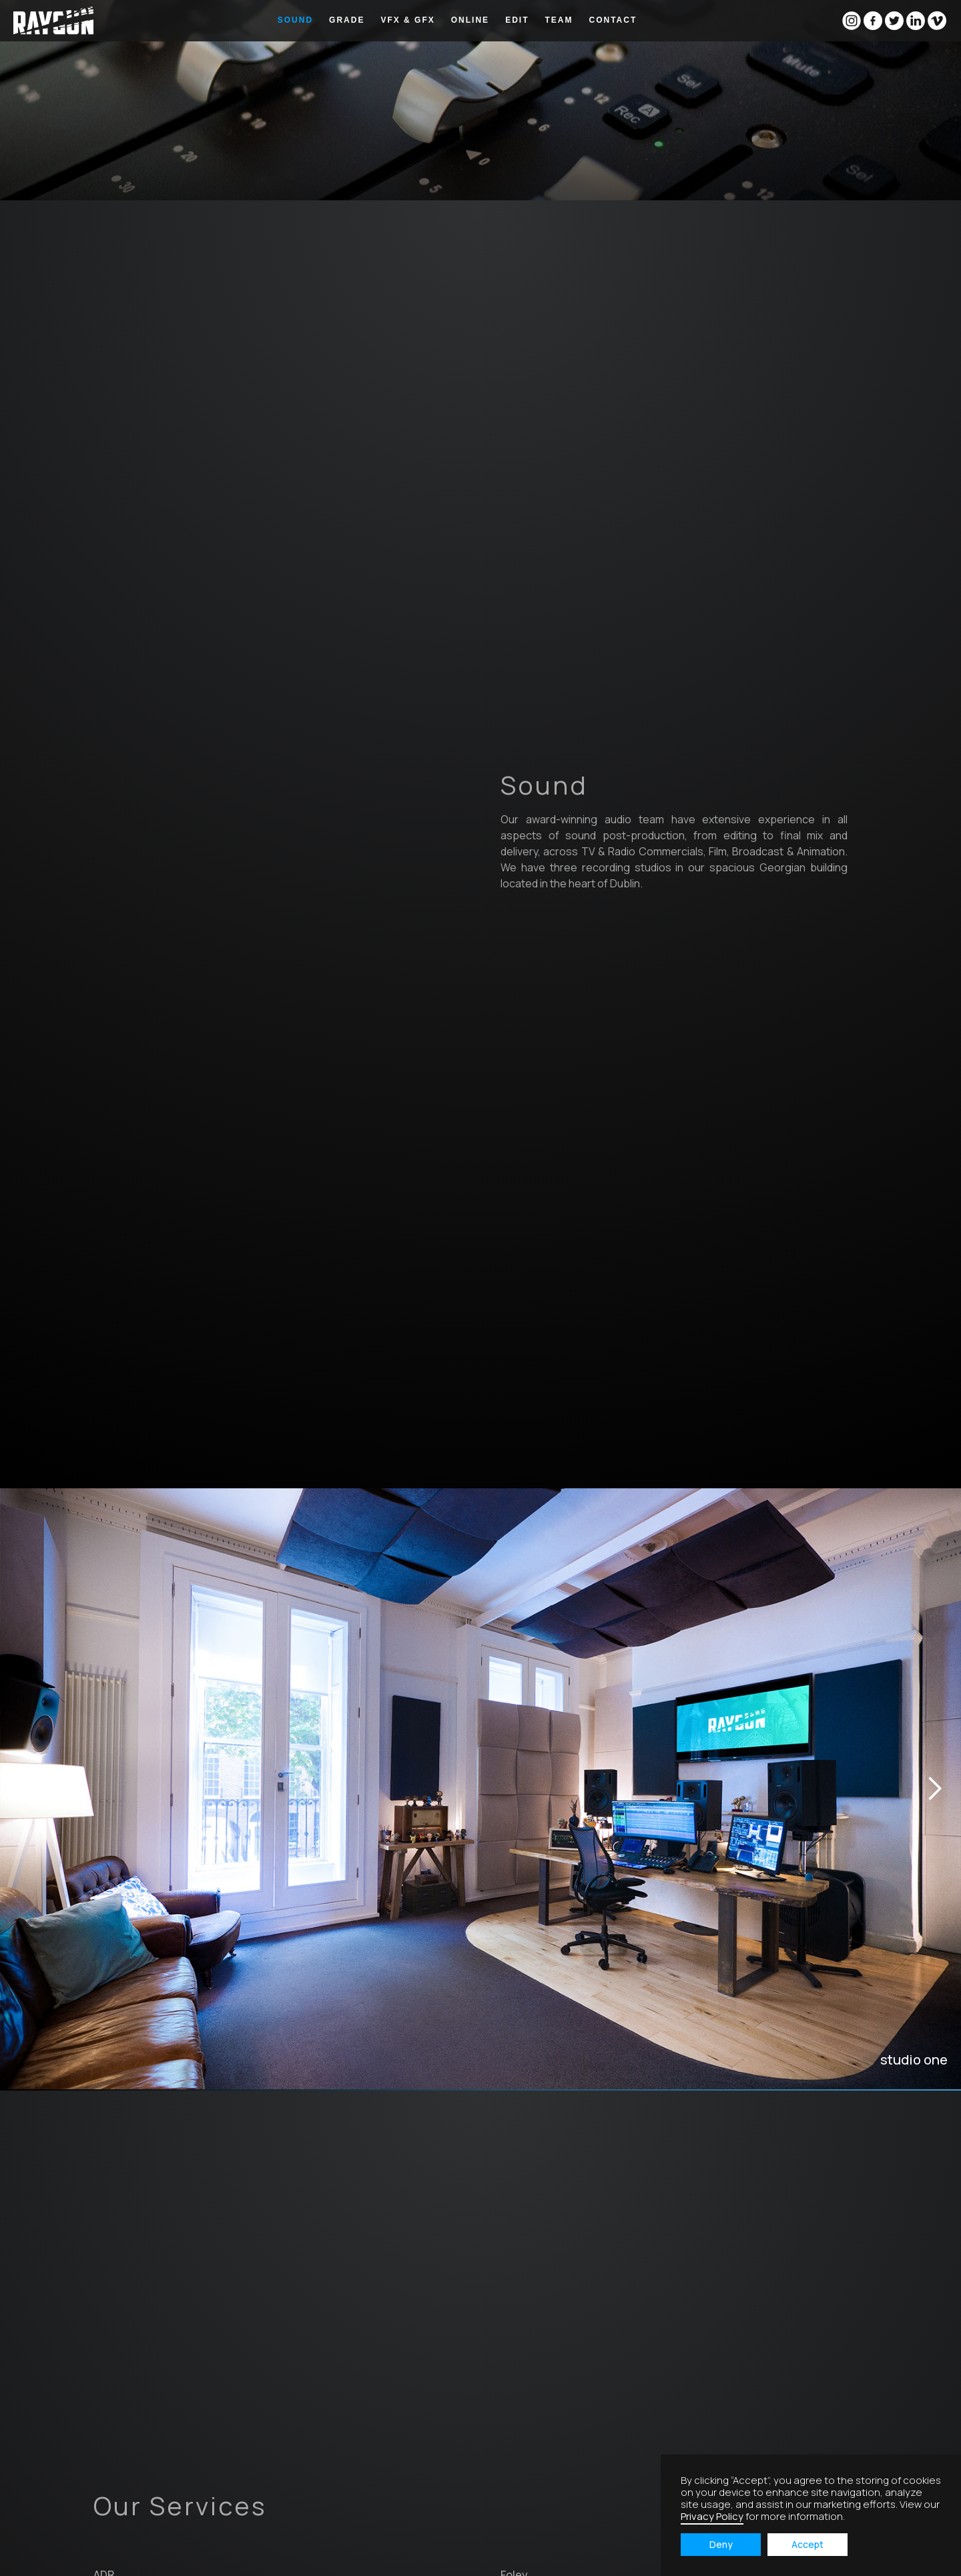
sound (295, 20)
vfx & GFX (407, 20)
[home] (53, 20)
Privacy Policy (712, 2516)
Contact (613, 20)
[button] (144, 1788)
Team (559, 20)
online (470, 20)
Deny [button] (721, 2544)
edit (517, 20)
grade (346, 20)
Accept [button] (807, 2544)
